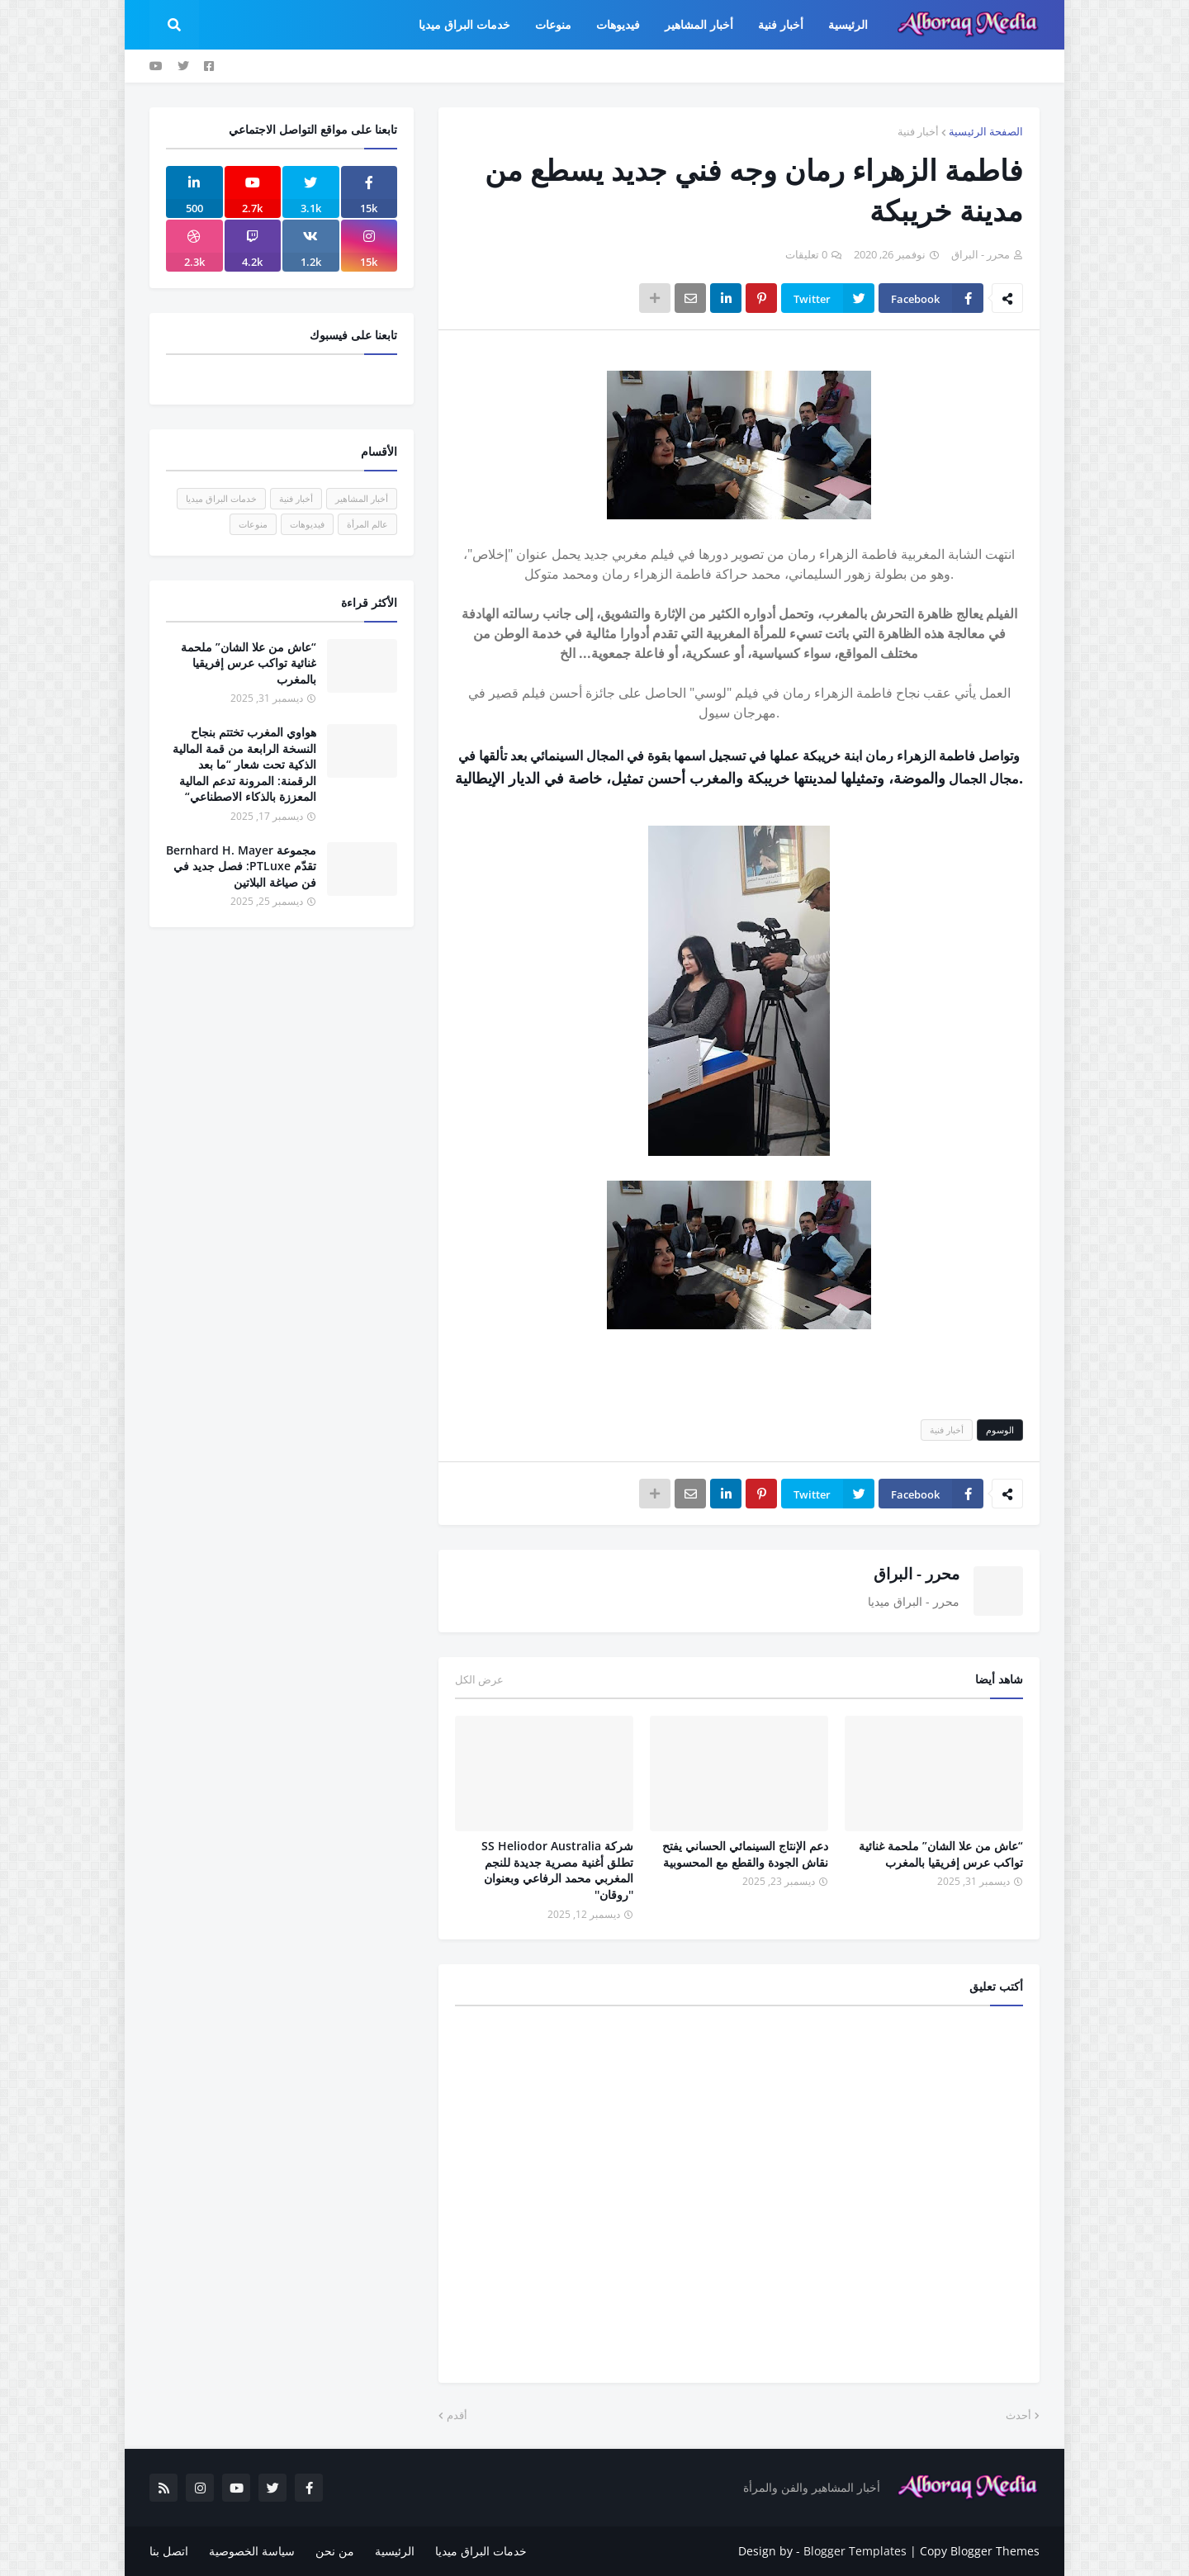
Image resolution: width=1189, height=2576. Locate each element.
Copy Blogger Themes (980, 2551)
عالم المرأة (367, 524)
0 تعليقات (806, 254)
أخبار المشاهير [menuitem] (699, 24)
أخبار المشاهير (361, 498)
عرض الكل (479, 1679)
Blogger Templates (855, 2551)
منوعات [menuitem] (553, 24)
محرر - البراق (916, 1573)
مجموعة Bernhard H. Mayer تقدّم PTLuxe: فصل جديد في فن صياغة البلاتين (241, 866)
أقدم (457, 2415)
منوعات (253, 524)
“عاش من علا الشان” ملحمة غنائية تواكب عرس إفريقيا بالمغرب (941, 1854)
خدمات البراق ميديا (221, 498)
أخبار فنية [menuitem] (780, 24)
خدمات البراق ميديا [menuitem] (464, 24)
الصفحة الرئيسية (986, 131)
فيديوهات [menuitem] (618, 24)
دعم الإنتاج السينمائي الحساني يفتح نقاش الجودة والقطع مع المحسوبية (745, 1854)
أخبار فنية (918, 131)
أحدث (1018, 2415)
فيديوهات (307, 524)
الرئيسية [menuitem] (848, 24)
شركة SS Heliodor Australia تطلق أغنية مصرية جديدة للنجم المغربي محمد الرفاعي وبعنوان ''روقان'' (557, 1870)
